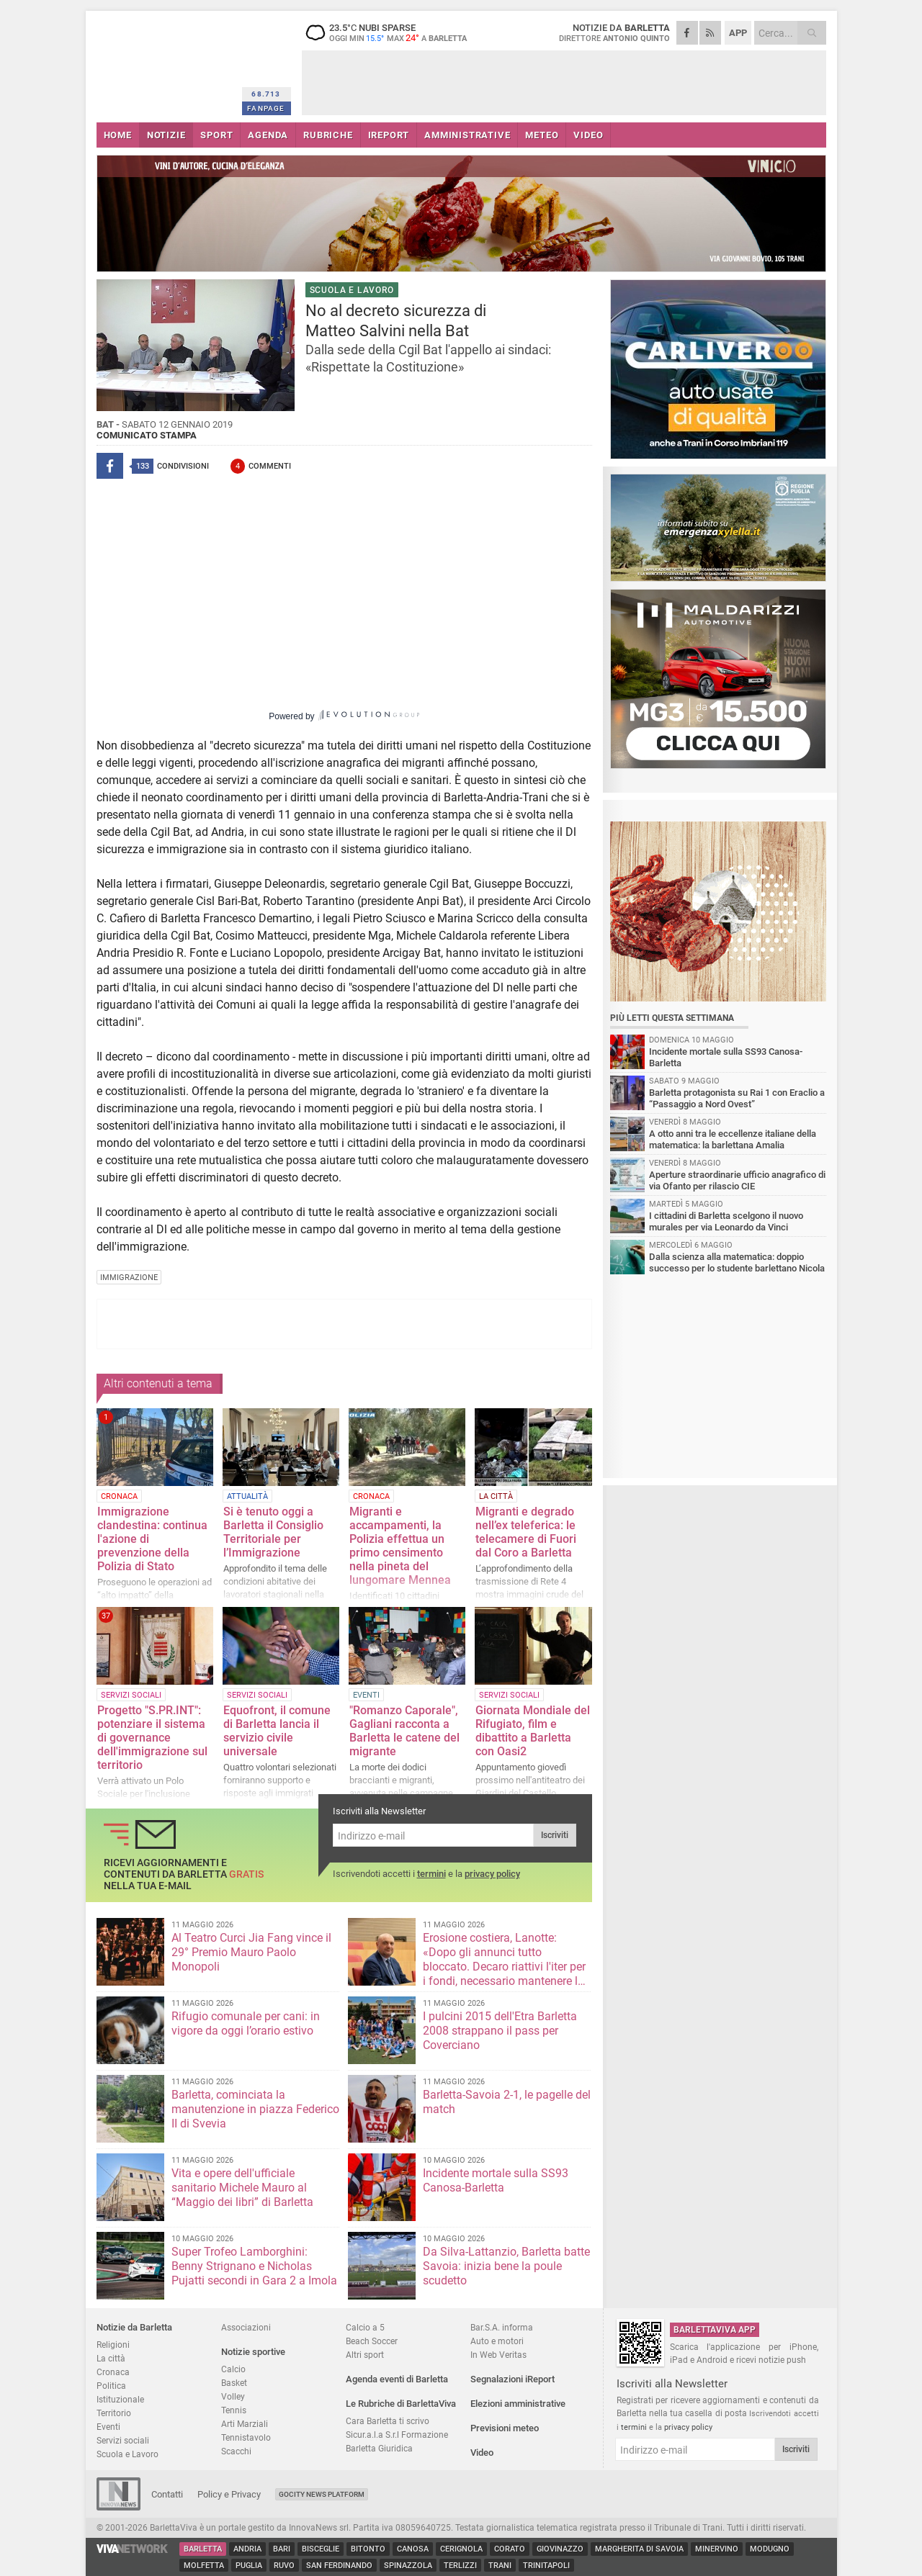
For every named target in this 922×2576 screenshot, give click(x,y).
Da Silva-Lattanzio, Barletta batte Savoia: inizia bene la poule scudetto (506, 2266)
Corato (509, 2549)
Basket (234, 2382)
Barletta (203, 2549)
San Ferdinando (339, 2565)
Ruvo (284, 2565)
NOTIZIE (166, 135)
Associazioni (246, 2327)
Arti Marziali (244, 2423)
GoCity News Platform (321, 2494)
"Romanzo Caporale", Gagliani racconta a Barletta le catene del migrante (404, 1730)
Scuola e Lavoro (127, 2454)
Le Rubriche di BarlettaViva (401, 2403)
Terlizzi (460, 2565)
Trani (499, 2565)
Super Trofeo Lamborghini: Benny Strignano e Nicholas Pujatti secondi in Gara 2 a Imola (254, 2266)
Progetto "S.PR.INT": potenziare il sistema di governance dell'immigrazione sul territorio (152, 1737)
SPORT (216, 135)
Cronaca (113, 2371)
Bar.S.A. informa (501, 2327)
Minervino (716, 2549)
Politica (111, 2385)
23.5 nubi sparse (392, 32)
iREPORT (389, 135)
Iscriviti (554, 1835)
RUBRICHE (327, 135)
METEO (541, 135)
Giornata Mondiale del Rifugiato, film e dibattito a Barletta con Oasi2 (532, 1730)
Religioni (113, 2344)
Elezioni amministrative (517, 2403)
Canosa (413, 2549)
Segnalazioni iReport (512, 2379)
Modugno (769, 2549)
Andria (247, 2549)
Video (481, 2452)
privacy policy (492, 1873)
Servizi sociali (123, 2440)
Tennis (233, 2410)
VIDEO (588, 135)
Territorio (114, 2413)
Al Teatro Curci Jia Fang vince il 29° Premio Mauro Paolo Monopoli (251, 1952)
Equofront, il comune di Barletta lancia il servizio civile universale (277, 1730)
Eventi (108, 2426)
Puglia (249, 2565)
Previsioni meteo (504, 2428)
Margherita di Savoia (639, 2549)
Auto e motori (497, 2341)
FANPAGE (266, 108)
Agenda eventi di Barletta (397, 2379)
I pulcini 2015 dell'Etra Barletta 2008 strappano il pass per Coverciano (500, 2030)
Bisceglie (320, 2549)
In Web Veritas (498, 2354)
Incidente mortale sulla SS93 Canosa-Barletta (495, 2180)
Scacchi (236, 2451)
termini (431, 1873)
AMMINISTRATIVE (467, 135)
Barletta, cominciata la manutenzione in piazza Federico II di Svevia (255, 2109)
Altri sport (365, 2354)
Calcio (233, 2369)
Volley (233, 2396)
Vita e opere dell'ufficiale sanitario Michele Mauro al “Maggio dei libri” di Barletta (242, 2187)
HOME (118, 135)
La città (111, 2358)
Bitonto (368, 2549)
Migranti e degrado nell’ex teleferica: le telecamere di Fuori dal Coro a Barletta (525, 1532)
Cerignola (461, 2549)
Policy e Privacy (229, 2494)
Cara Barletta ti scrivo (387, 2420)
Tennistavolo (246, 2437)
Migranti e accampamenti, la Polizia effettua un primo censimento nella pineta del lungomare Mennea (400, 1546)
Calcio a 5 (365, 2327)
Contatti (167, 2494)
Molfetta (204, 2565)
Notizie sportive (253, 2351)
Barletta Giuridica (379, 2448)
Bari (281, 2549)
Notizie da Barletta (134, 2327)
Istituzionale (120, 2399)
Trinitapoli (546, 2565)
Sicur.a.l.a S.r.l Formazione (397, 2434)
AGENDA (268, 135)
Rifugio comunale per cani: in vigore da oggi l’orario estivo (245, 2023)
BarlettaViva (167, 63)
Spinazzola (408, 2565)
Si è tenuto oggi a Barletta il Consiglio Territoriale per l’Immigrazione (273, 1532)
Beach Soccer (372, 2341)
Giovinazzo (560, 2549)
